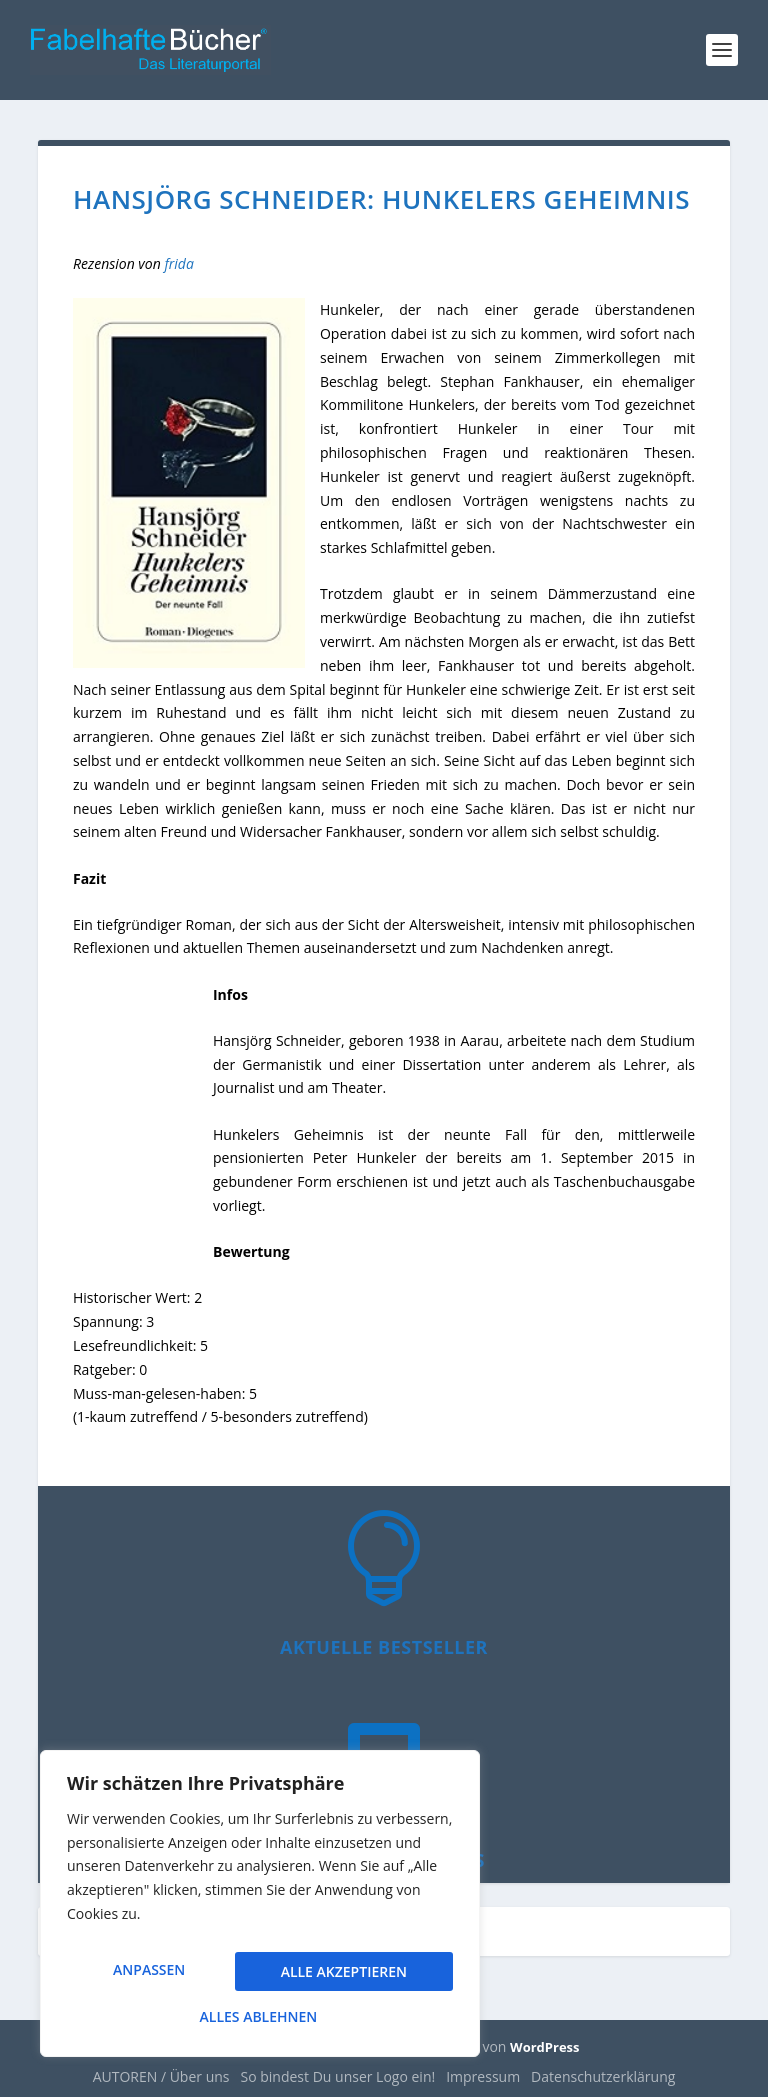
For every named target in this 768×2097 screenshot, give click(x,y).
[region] (260, 1911)
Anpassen (148, 1977)
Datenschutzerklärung (603, 2076)
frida (178, 263)
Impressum (483, 2076)
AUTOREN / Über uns (161, 2076)
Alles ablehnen (341, 1977)
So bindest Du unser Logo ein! (338, 2076)
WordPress (544, 2047)
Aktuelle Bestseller (384, 1647)
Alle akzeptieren (260, 2016)
